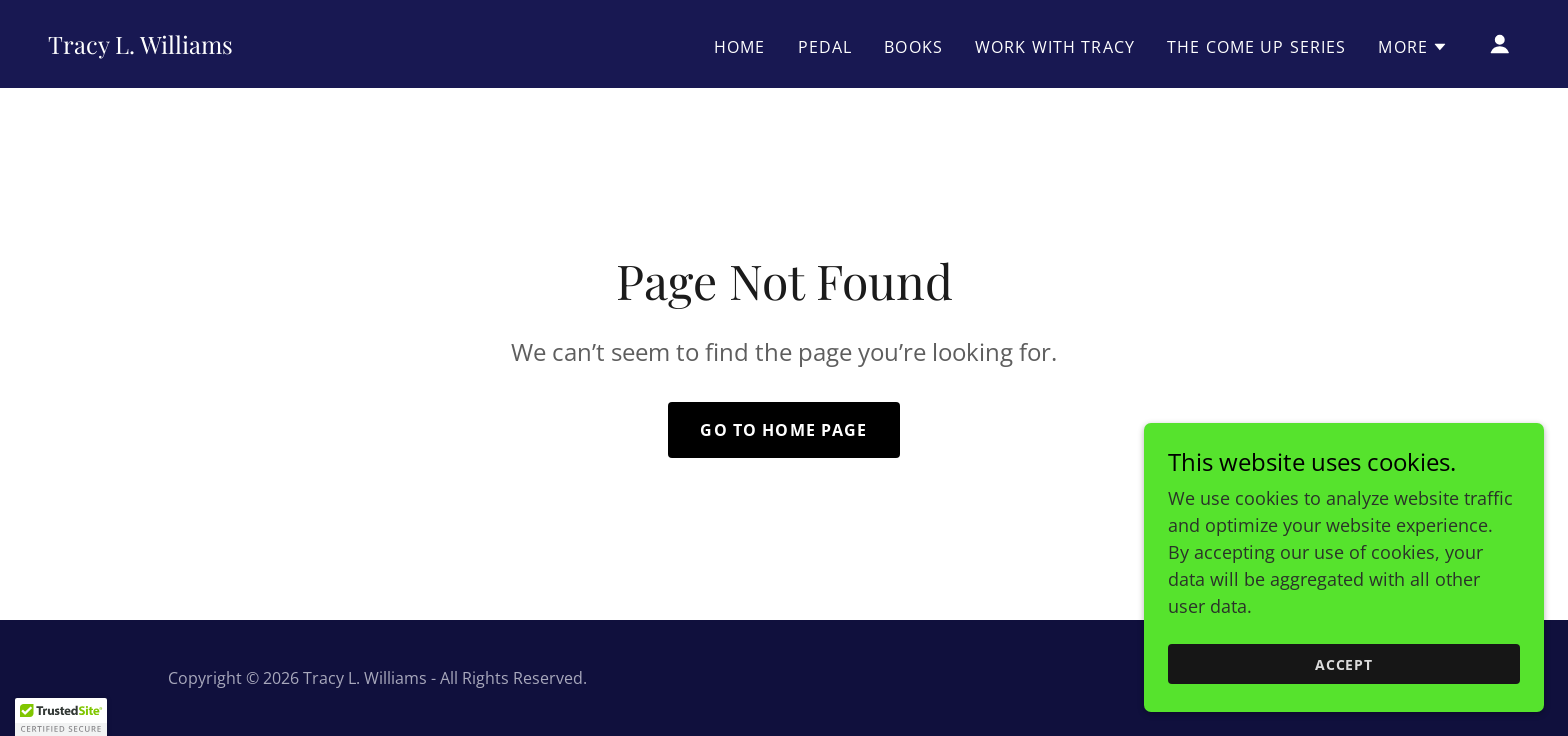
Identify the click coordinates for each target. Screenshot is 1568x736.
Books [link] (913, 47)
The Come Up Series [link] (1256, 47)
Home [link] (740, 47)
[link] (140, 47)
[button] (1413, 47)
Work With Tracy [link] (1055, 47)
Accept (1344, 664)
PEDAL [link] (825, 47)
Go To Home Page (783, 430)
